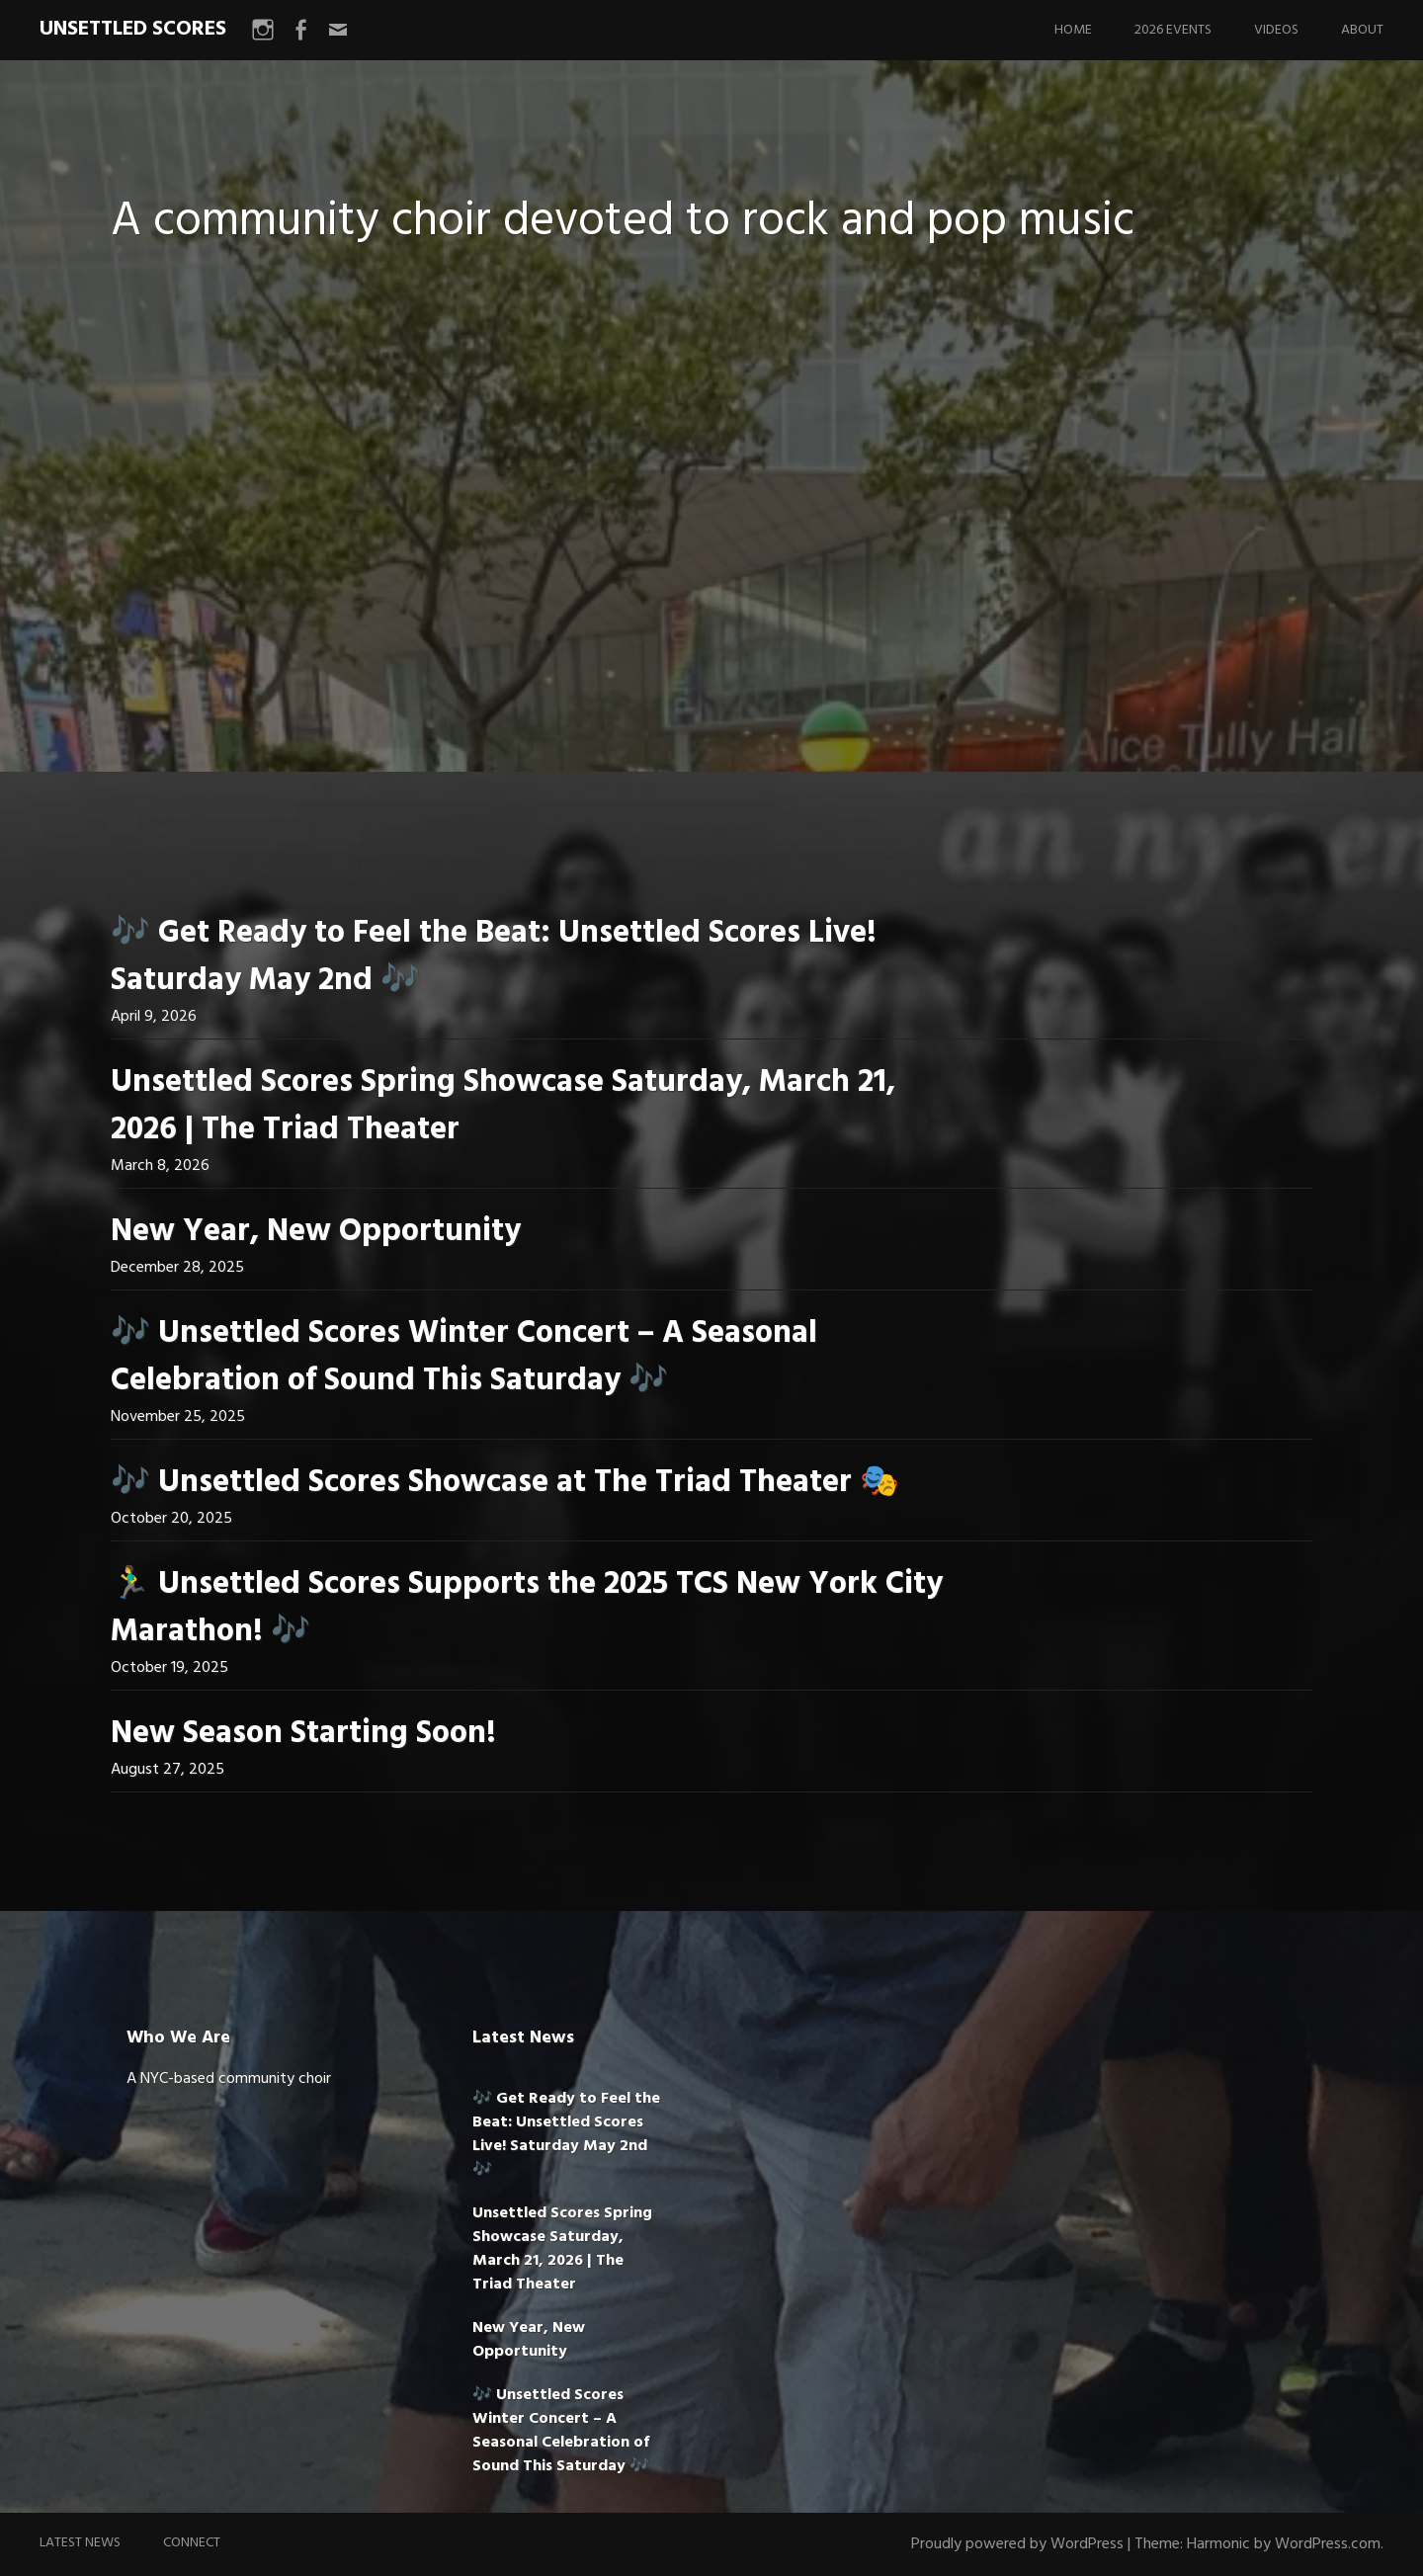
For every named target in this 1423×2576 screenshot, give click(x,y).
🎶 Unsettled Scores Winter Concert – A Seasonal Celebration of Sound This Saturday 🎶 (464, 1357)
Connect (191, 2543)
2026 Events (1173, 30)
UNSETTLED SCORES (133, 29)
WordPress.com (1328, 2544)
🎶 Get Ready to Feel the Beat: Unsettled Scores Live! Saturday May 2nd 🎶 (494, 957)
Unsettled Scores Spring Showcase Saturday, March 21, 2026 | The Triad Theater (503, 1106)
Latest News (80, 2543)
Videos (1276, 30)
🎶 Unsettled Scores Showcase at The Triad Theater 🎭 (505, 1482)
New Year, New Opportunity (316, 1231)
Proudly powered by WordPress (1017, 2544)
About (1362, 30)
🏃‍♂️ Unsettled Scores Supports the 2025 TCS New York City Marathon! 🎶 (527, 1608)
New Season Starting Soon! (303, 1733)
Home (1073, 30)
